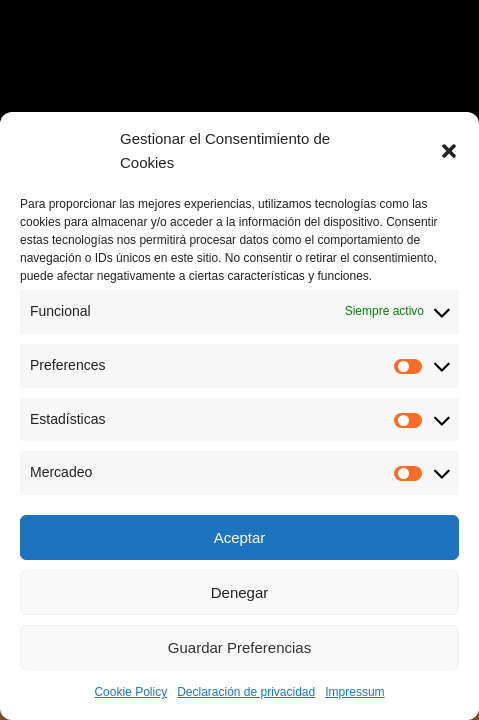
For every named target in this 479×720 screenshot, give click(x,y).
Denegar (240, 592)
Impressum (354, 692)
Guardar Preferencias (239, 647)
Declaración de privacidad (246, 692)
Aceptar (240, 537)
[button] (449, 151)
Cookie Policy (130, 692)
